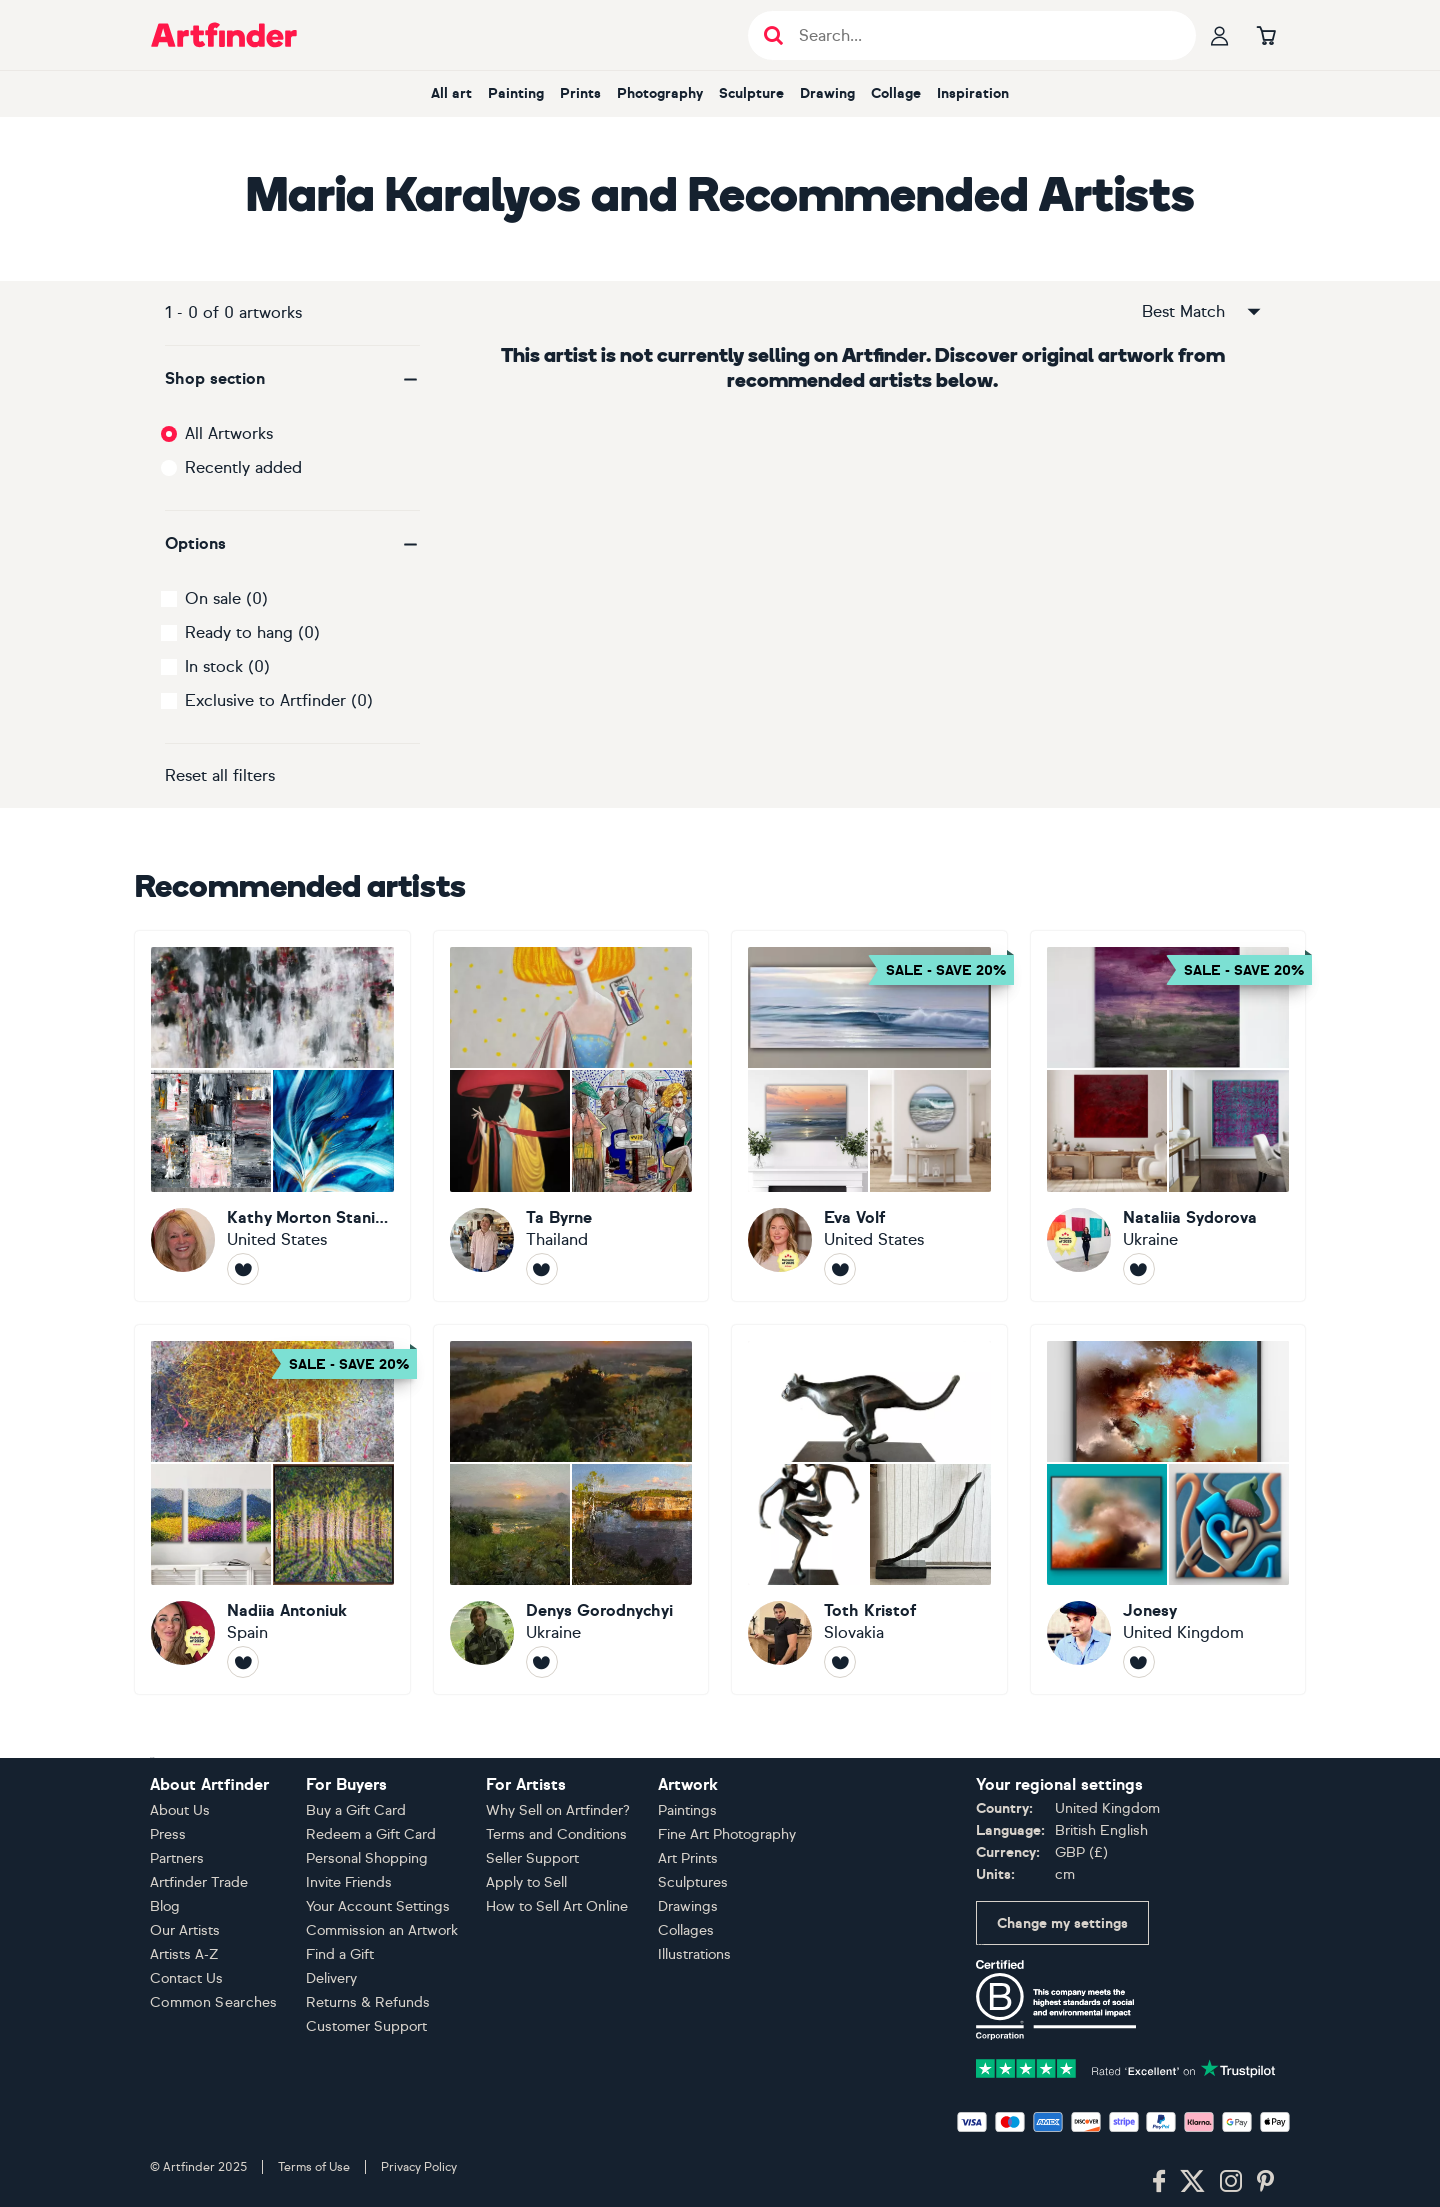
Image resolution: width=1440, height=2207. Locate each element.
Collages (686, 1930)
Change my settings (1062, 1923)
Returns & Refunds (368, 2002)
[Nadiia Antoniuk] (272, 1510)
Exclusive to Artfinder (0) (279, 700)
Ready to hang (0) (252, 632)
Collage (896, 93)
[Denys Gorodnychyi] (571, 1510)
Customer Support (366, 2026)
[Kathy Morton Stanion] (272, 1116)
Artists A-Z (184, 1954)
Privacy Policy (419, 2167)
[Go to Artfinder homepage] (224, 35)
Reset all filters (220, 775)
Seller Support (532, 1858)
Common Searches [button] (214, 2002)
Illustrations (694, 1954)
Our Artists (185, 1930)
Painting (516, 93)
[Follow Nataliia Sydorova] (1139, 1269)
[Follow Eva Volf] (840, 1269)
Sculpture (751, 93)
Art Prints (688, 1858)
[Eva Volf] (869, 1116)
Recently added (243, 467)
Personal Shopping (367, 1858)
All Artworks (229, 433)
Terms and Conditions (556, 1834)
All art (451, 93)
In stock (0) (227, 666)
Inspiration (973, 93)
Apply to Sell (526, 1882)
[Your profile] (1220, 35)
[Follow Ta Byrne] (542, 1269)
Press (168, 1834)
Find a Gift (340, 1954)
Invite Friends (349, 1882)
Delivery (331, 1978)
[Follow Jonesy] (1139, 1662)
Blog (165, 1906)
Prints (580, 93)
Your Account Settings (378, 1906)
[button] (292, 379)
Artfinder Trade (199, 1882)
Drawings (688, 1906)
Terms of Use (314, 2167)
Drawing (827, 93)
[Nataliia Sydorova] (1168, 1116)
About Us (180, 1810)
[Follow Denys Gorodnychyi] (542, 1662)
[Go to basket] (1266, 35)
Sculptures (693, 1882)
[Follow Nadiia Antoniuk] (243, 1662)
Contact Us (186, 1978)
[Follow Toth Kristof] (840, 1662)
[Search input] (982, 35)
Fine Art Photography (727, 1834)
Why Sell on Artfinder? (558, 1810)
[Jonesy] (1168, 1510)
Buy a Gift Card (356, 1810)
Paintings (687, 1810)
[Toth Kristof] (869, 1510)
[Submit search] (773, 35)
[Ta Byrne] (571, 1116)
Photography (660, 93)
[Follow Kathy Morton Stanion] (243, 1269)
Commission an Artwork (382, 1930)
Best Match (1203, 312)
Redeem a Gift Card (371, 1834)
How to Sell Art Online (557, 1906)
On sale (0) (226, 598)
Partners (177, 1858)
